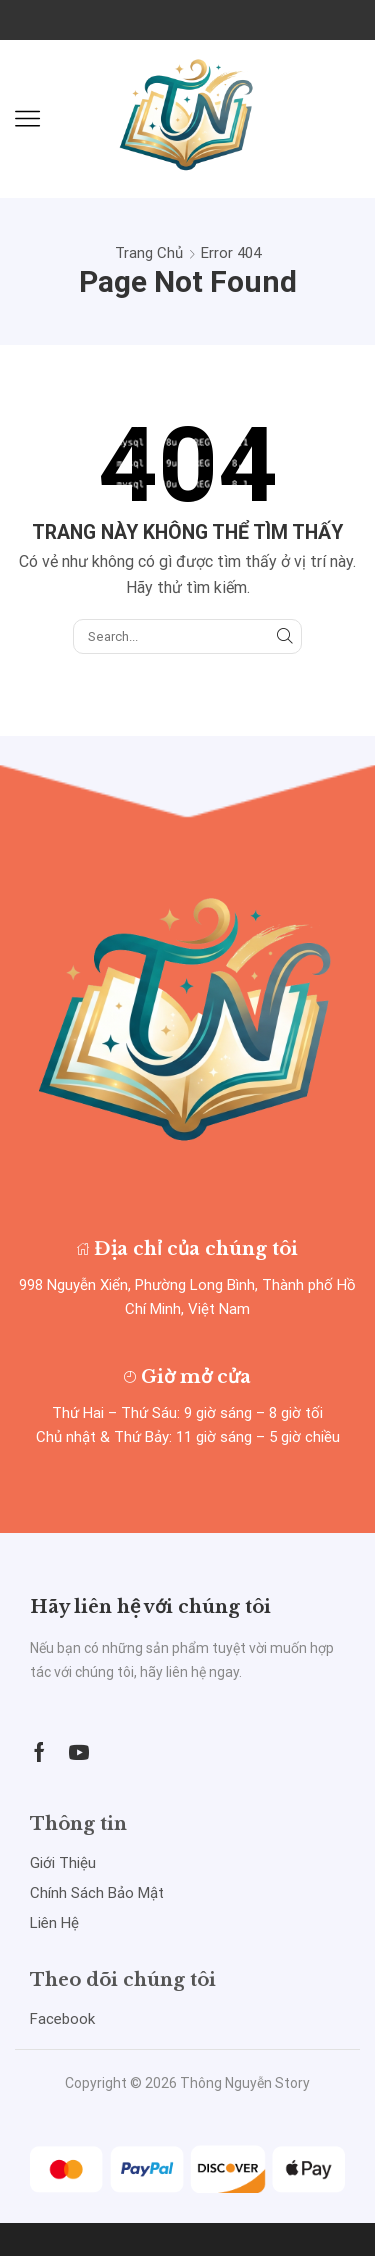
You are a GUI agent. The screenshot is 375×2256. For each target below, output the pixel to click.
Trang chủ (149, 253)
